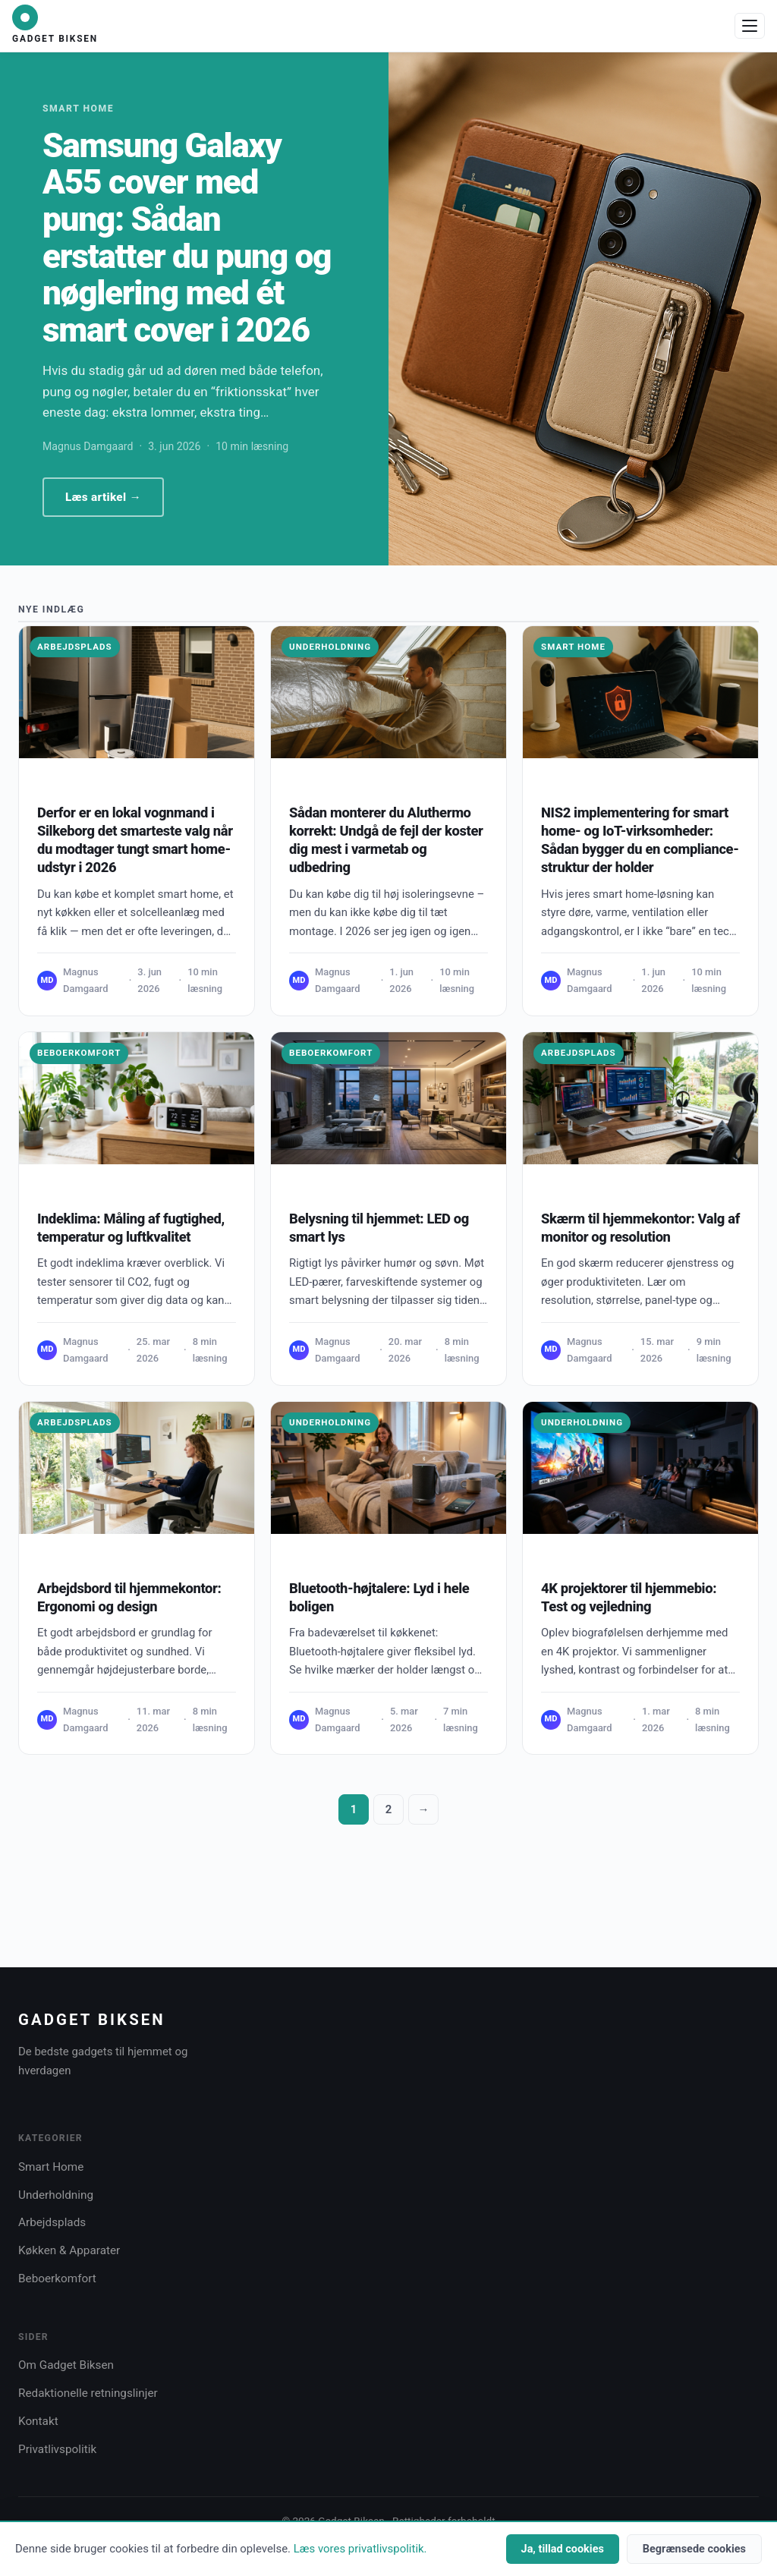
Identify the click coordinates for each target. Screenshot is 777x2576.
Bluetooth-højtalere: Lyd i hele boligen (379, 1597)
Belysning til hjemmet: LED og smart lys (379, 1228)
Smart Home (573, 646)
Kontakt (38, 2421)
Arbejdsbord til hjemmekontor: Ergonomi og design (129, 1597)
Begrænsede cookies (694, 2549)
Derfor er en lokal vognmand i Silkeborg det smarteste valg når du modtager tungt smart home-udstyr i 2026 (135, 840)
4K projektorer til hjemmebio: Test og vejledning (628, 1597)
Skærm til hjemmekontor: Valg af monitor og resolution (640, 1228)
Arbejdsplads (74, 646)
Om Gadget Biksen (66, 2365)
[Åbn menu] (750, 26)
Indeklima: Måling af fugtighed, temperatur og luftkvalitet (131, 1228)
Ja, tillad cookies (562, 2549)
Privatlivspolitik (57, 2449)
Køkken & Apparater (69, 2250)
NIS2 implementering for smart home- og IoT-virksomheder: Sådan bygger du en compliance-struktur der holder (640, 840)
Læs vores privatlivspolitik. (360, 2549)
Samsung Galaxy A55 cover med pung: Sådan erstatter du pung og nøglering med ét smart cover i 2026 (186, 238)
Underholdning (330, 646)
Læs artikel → (103, 497)
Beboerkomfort (79, 1052)
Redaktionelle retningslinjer (88, 2393)
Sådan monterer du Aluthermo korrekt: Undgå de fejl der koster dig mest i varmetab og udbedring (386, 840)
